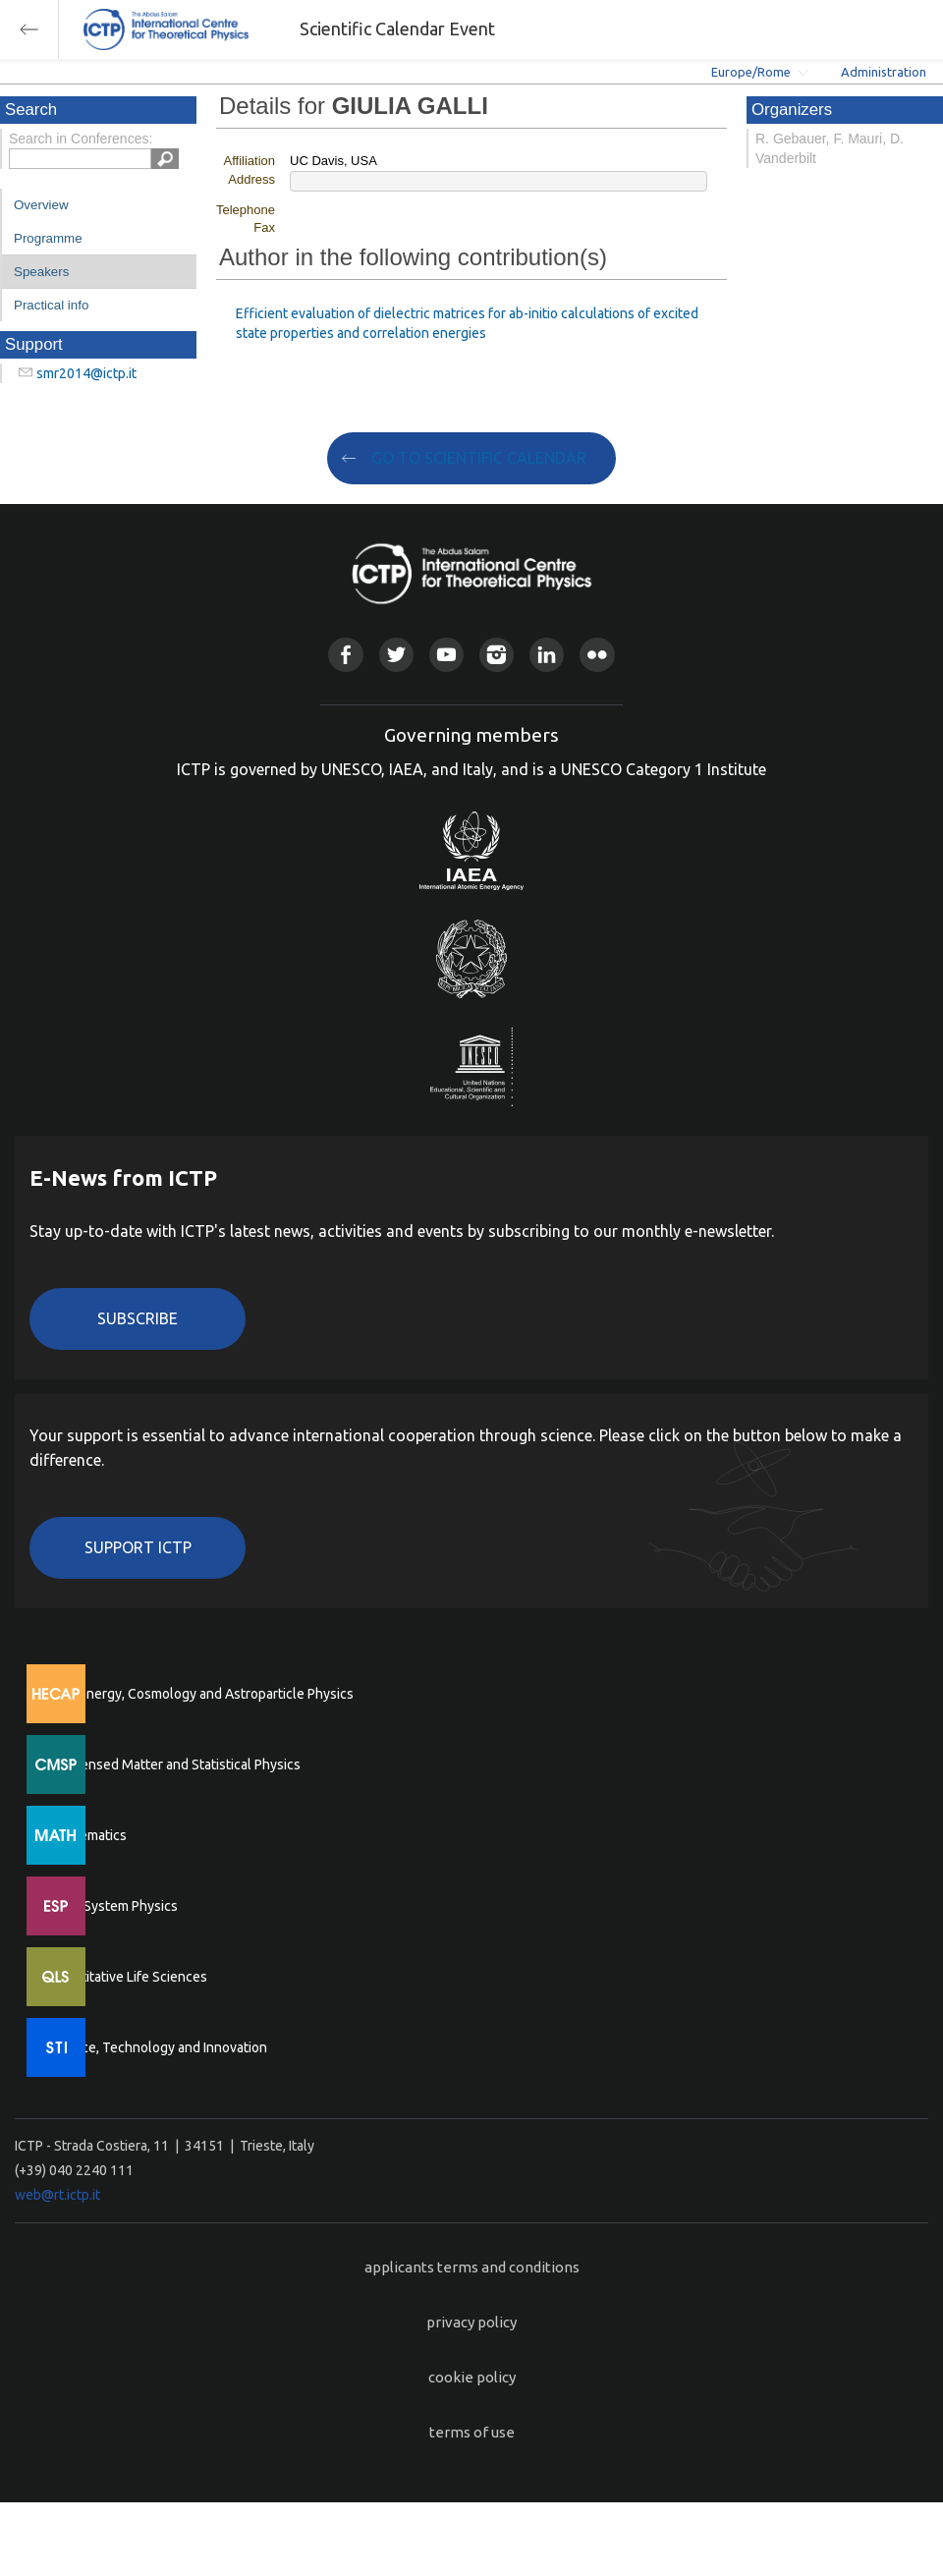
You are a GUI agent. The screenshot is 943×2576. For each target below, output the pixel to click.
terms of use (472, 2432)
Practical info (51, 305)
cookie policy (472, 2377)
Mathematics (87, 1835)
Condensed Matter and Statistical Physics (174, 1764)
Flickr (597, 655)
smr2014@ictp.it (86, 373)
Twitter (396, 655)
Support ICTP (138, 1547)
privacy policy (471, 2322)
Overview (41, 204)
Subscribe (137, 1318)
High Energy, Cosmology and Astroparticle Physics (201, 1694)
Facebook (345, 655)
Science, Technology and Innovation (157, 2047)
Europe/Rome (751, 72)
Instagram (496, 655)
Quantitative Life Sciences (127, 1977)
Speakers (41, 271)
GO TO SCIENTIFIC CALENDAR (478, 458)
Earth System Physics (113, 1906)
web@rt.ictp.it (57, 2195)
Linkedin (546, 655)
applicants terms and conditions (472, 2267)
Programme (48, 238)
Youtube (446, 655)
